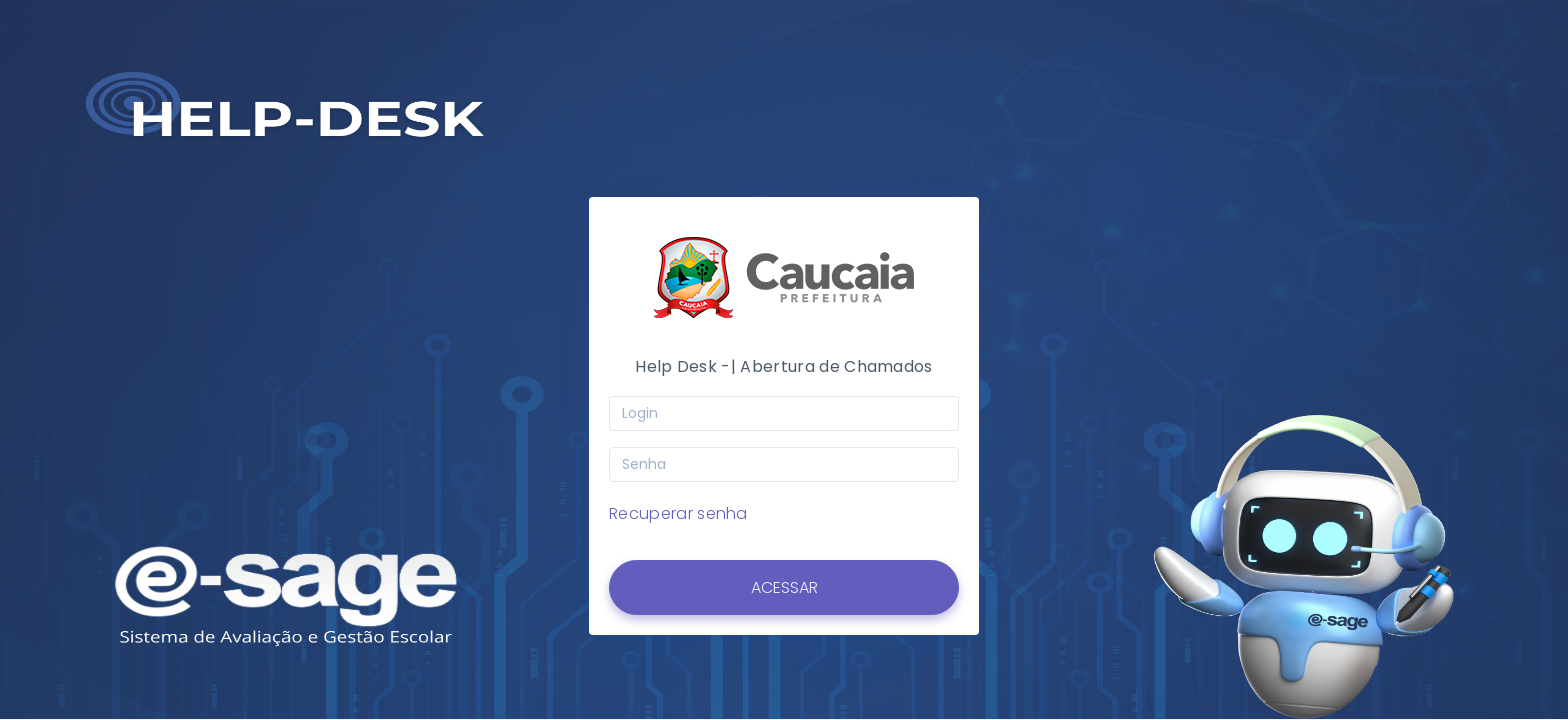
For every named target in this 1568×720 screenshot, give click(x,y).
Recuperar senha (678, 513)
